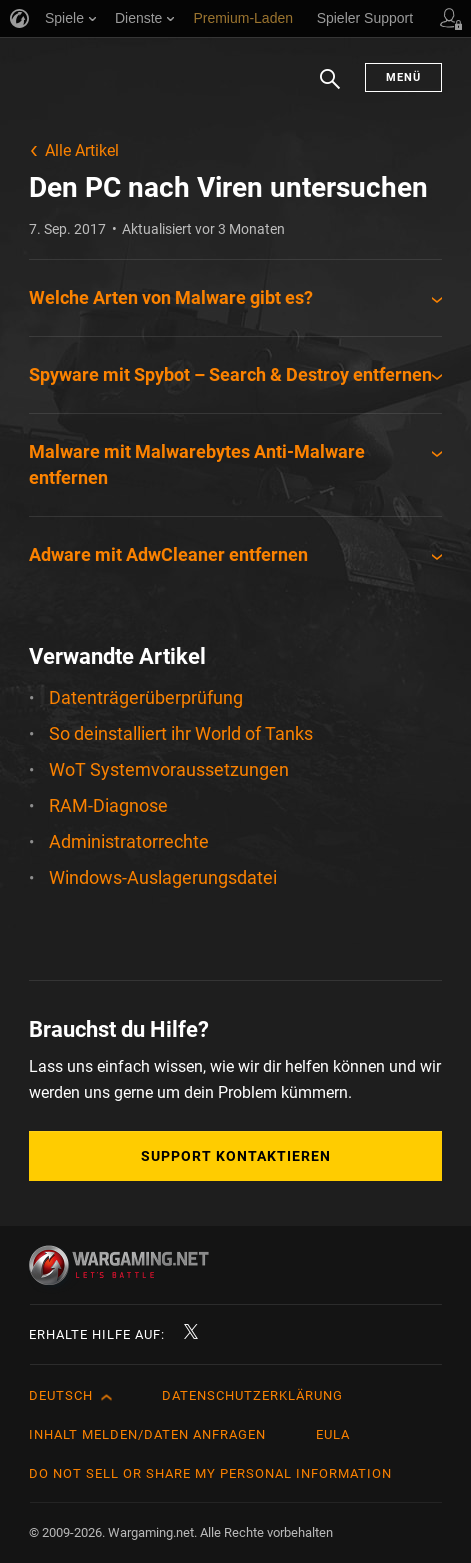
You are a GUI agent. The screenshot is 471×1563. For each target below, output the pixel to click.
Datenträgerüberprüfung (146, 697)
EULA (333, 1434)
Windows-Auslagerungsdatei (163, 877)
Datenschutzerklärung (252, 1395)
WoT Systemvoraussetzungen (169, 769)
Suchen (330, 89)
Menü (403, 77)
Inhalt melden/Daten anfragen (147, 1434)
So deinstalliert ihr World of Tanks (181, 733)
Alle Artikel (82, 150)
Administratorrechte (129, 841)
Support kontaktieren (236, 1156)
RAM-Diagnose (108, 805)
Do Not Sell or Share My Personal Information (210, 1473)
